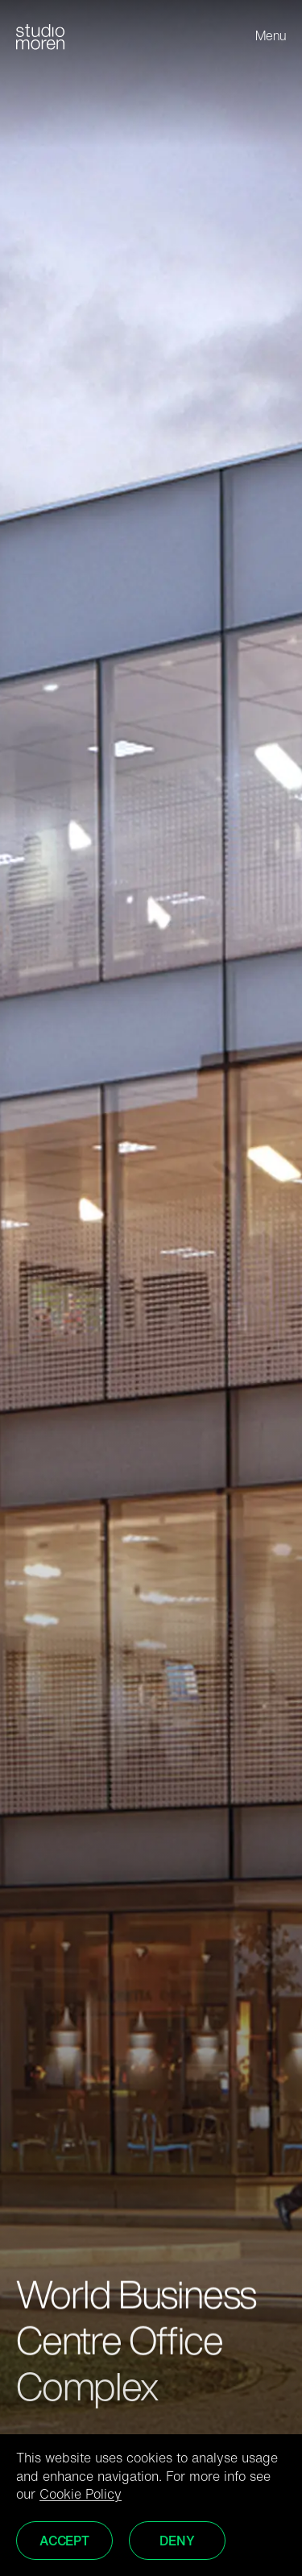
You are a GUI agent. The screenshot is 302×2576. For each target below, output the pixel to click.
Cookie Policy (80, 2495)
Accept (64, 2542)
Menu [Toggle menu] (270, 37)
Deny (176, 2542)
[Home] (40, 37)
